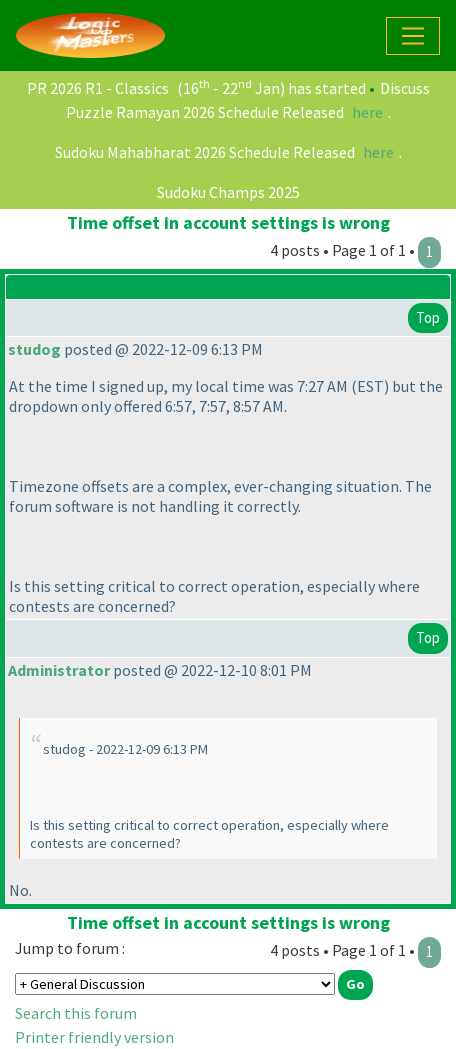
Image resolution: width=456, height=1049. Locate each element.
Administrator (59, 670)
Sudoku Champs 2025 (228, 192)
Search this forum (76, 1013)
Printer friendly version (94, 1037)
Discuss (405, 88)
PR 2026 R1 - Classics (98, 88)
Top (428, 317)
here (367, 112)
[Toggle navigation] (413, 36)
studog (34, 349)
